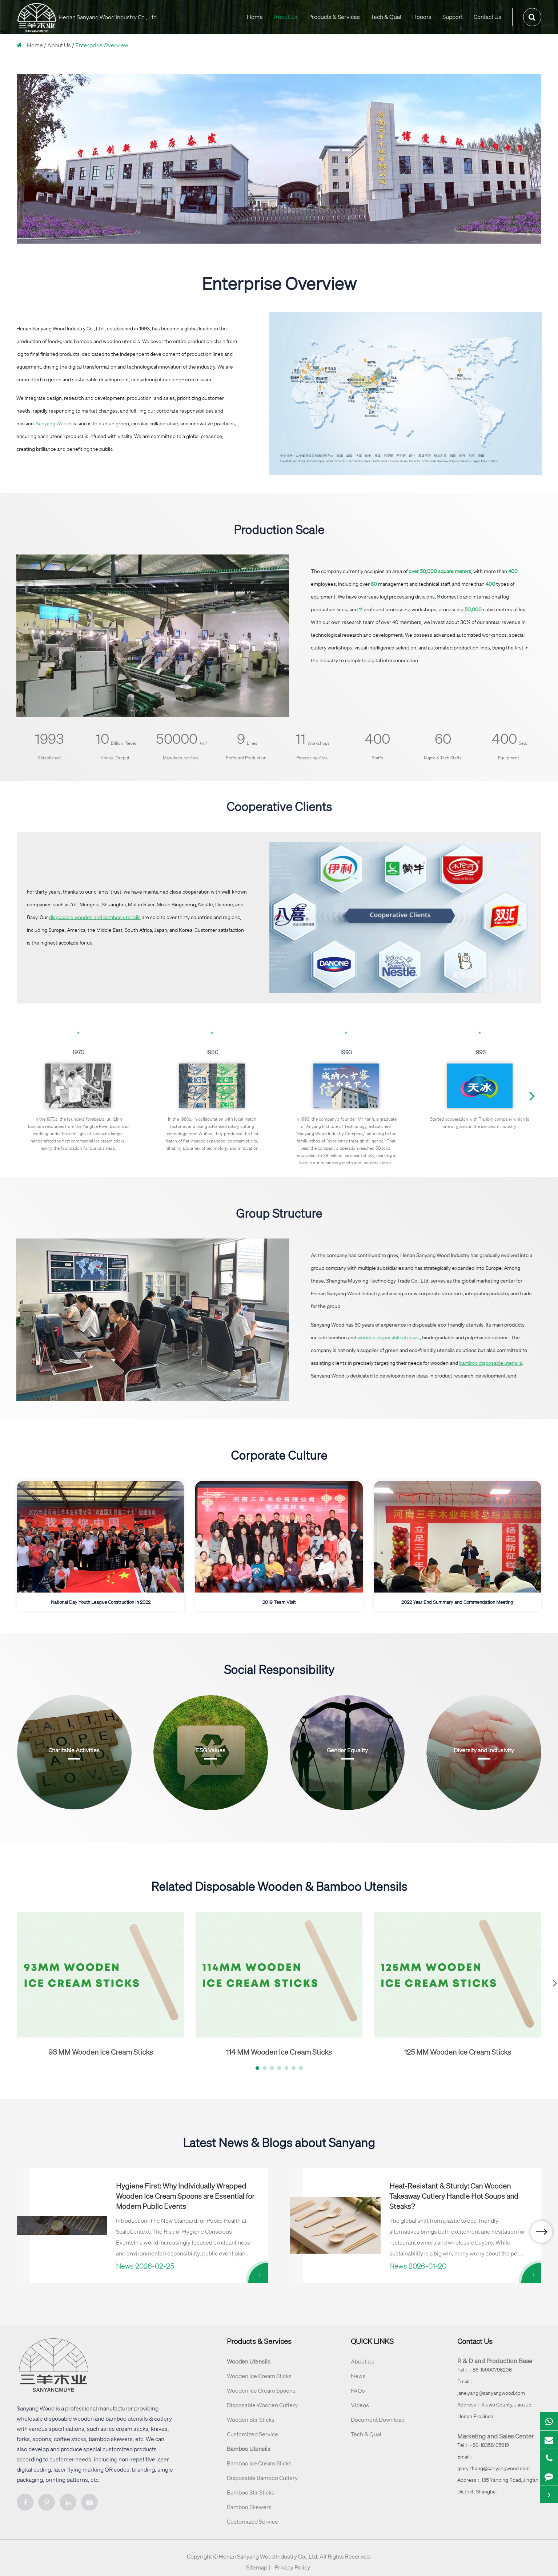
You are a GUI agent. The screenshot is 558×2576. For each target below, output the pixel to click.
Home (255, 16)
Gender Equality (347, 1750)
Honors (421, 16)
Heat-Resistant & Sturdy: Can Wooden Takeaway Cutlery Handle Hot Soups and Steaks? (453, 2196)
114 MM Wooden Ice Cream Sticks (279, 2052)
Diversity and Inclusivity (484, 1750)
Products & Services (334, 16)
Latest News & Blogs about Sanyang (279, 2142)
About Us (285, 16)
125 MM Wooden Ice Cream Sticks (457, 2052)
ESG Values (210, 1750)
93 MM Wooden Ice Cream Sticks (100, 2052)
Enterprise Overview (101, 45)
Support (452, 16)
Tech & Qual (386, 16)
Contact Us (487, 16)
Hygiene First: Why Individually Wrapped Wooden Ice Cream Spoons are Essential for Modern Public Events (185, 2196)
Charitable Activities (74, 1750)
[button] (532, 1095)
